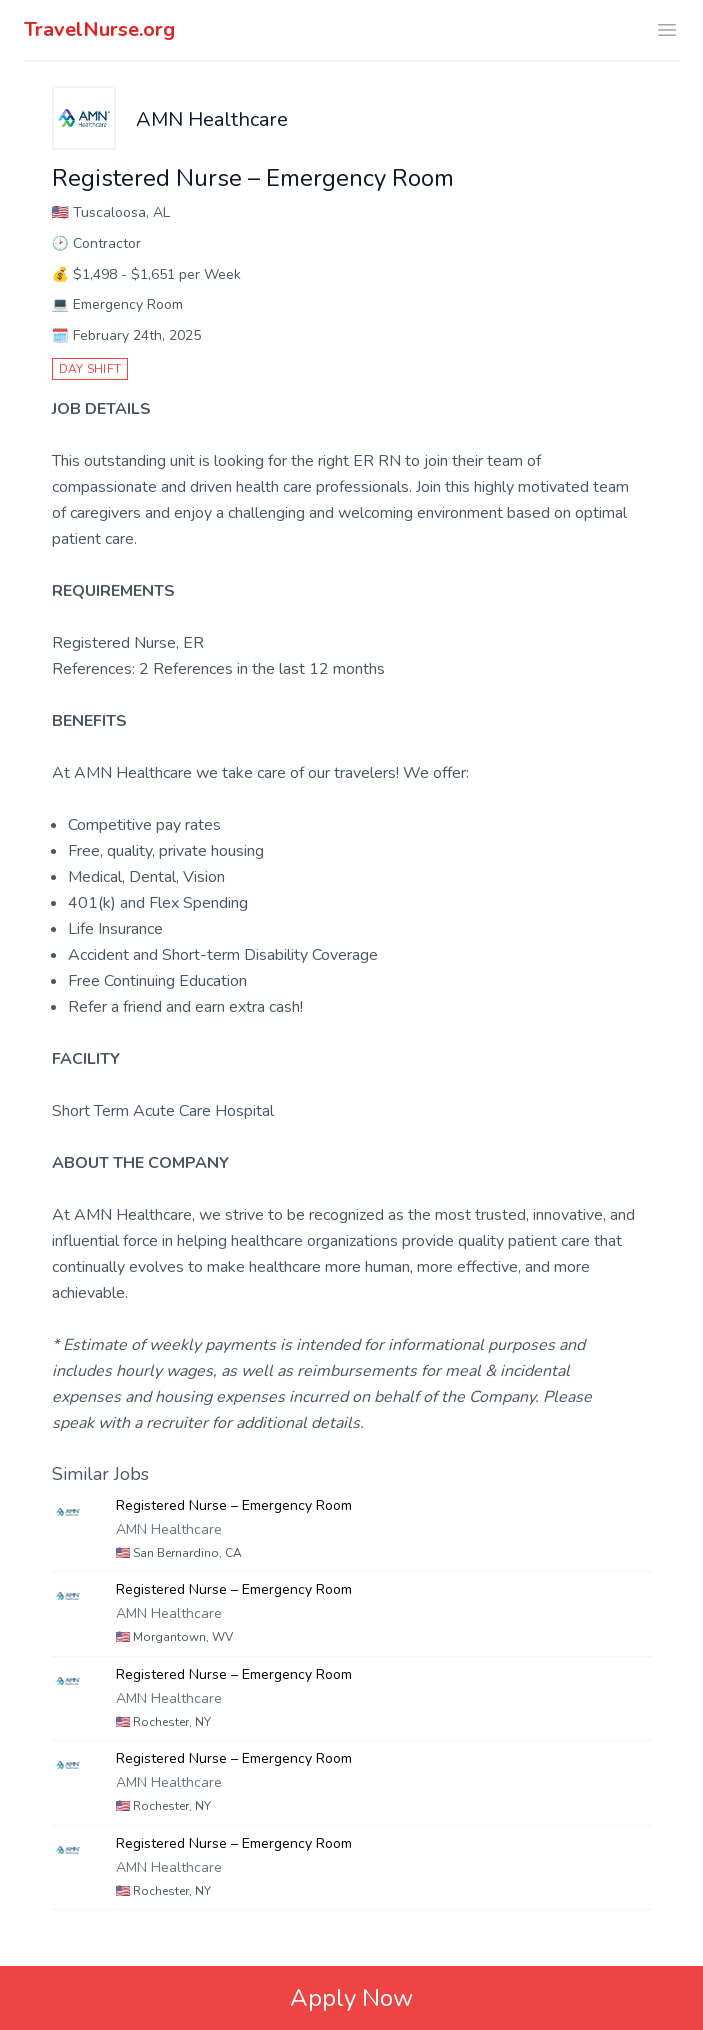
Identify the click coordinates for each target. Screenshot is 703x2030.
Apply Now (351, 1998)
